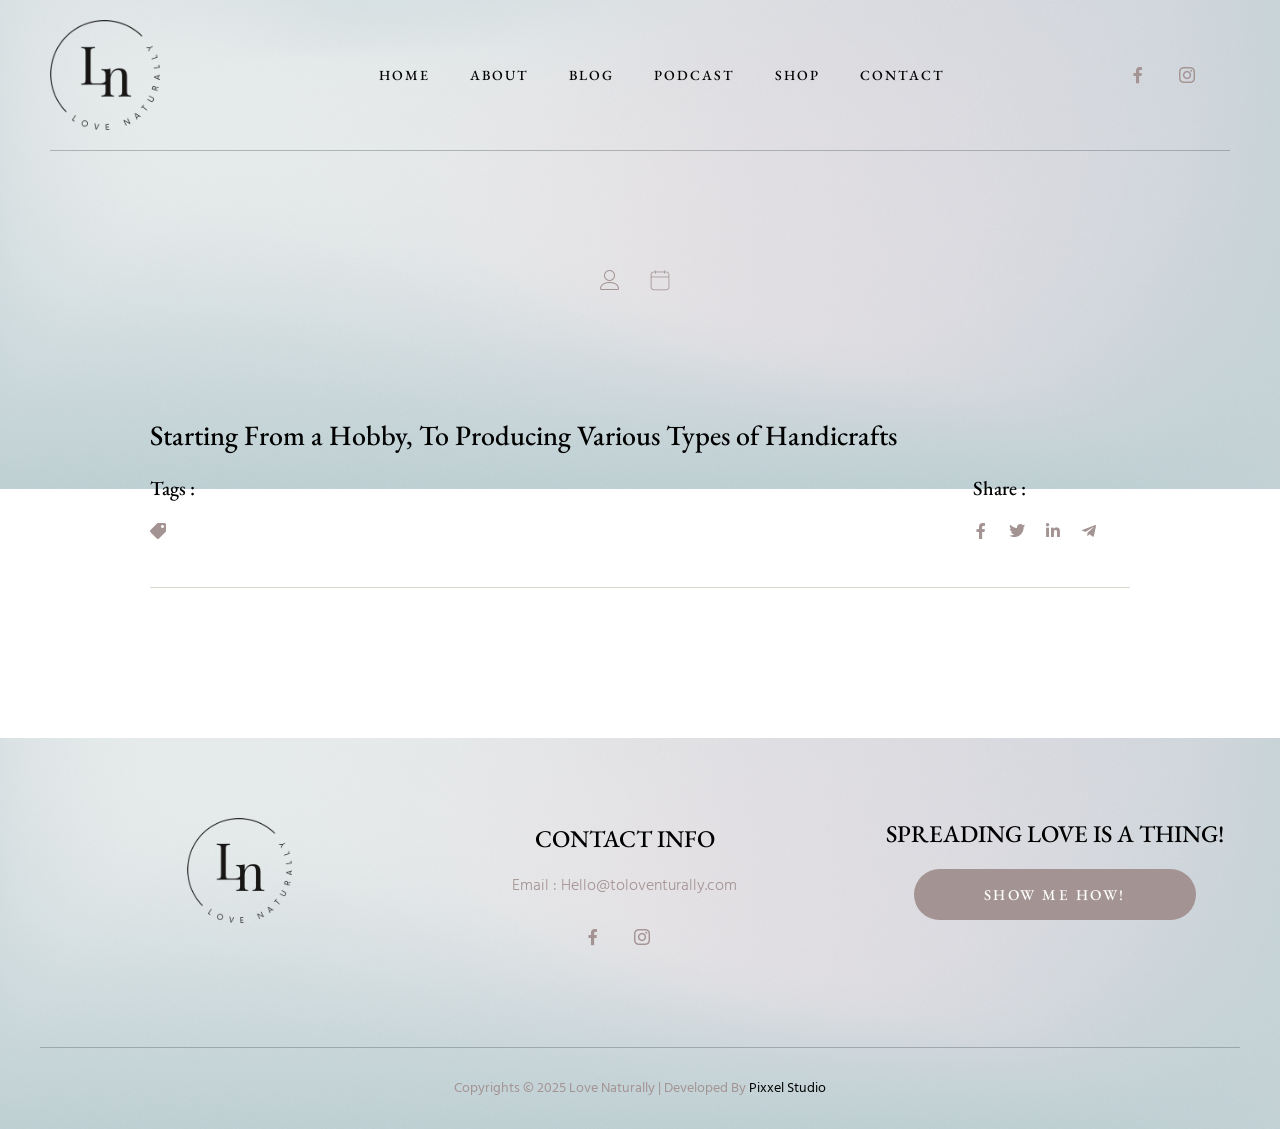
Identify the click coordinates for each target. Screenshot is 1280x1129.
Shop (797, 75)
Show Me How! (1055, 894)
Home (404, 75)
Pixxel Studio (787, 1088)
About (499, 75)
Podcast (694, 75)
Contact (902, 75)
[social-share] (981, 531)
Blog (591, 75)
